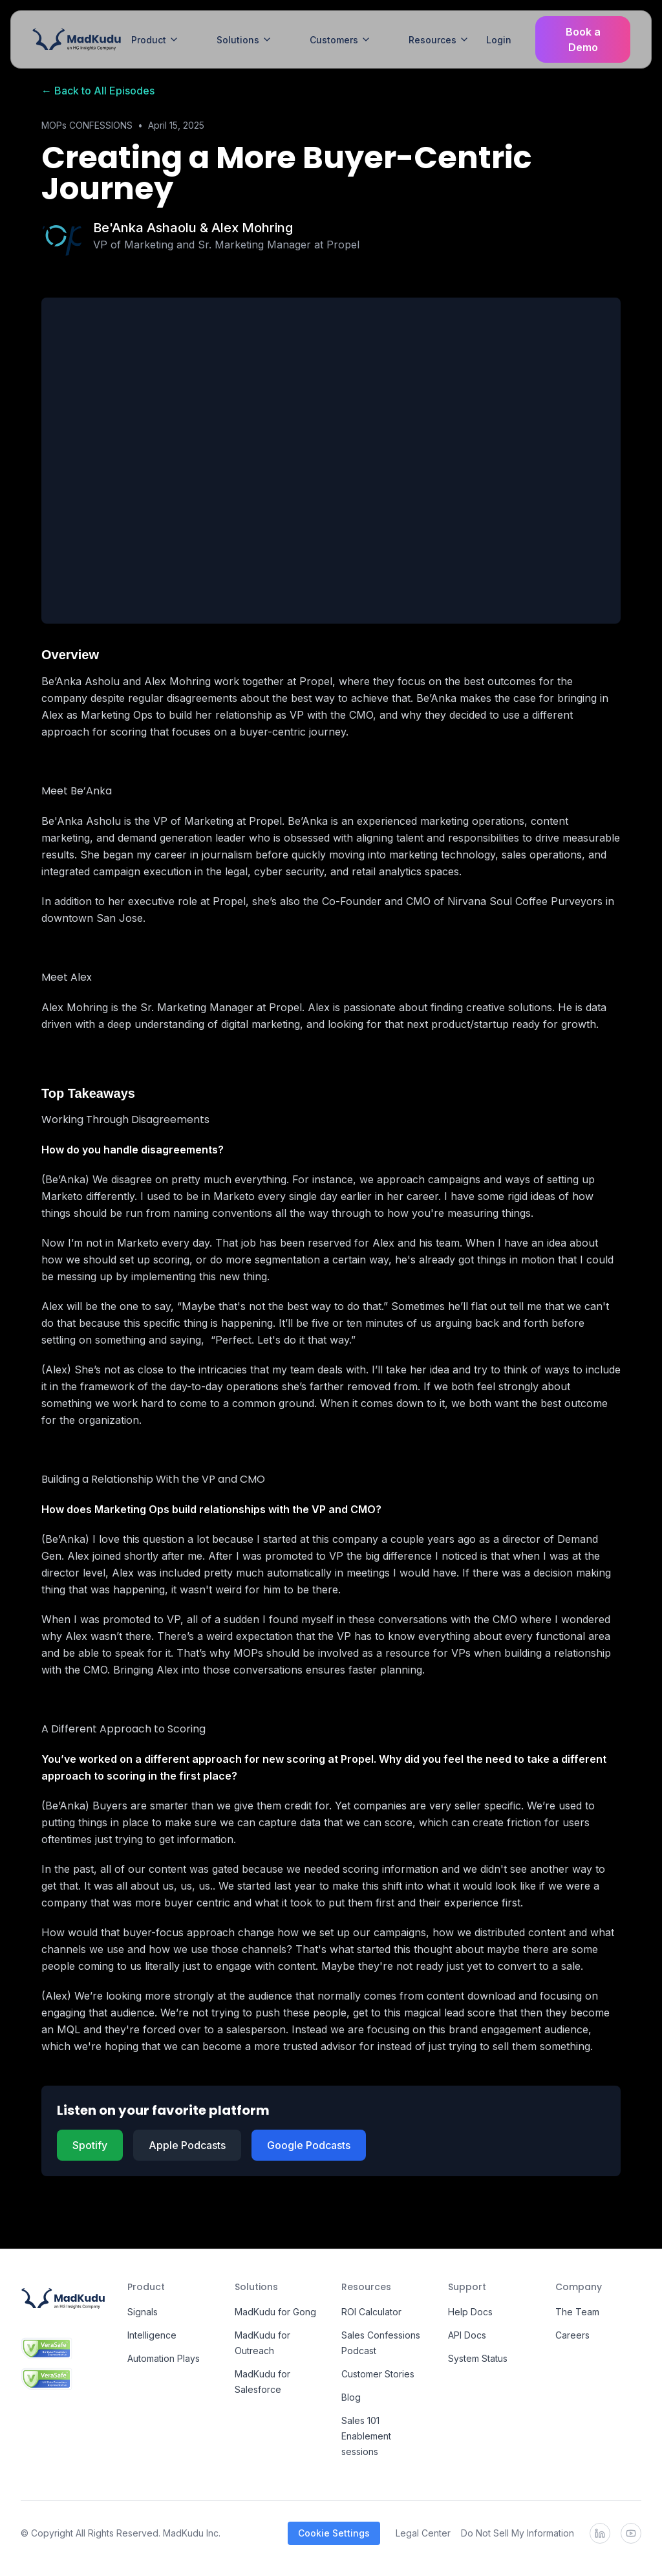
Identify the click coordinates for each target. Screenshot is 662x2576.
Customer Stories (377, 2373)
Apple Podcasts (187, 2145)
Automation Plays (163, 2358)
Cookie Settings (334, 2532)
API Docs (467, 2335)
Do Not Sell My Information (517, 2532)
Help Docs (470, 2311)
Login (498, 39)
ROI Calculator (371, 2311)
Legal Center (423, 2532)
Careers (572, 2335)
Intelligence (151, 2335)
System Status (477, 2358)
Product (155, 39)
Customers (340, 39)
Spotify (89, 2145)
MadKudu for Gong (275, 2311)
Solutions (244, 39)
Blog (351, 2397)
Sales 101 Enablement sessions (366, 2436)
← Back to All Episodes (98, 90)
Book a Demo (583, 39)
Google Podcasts (308, 2145)
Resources (439, 39)
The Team (577, 2311)
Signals (142, 2311)
